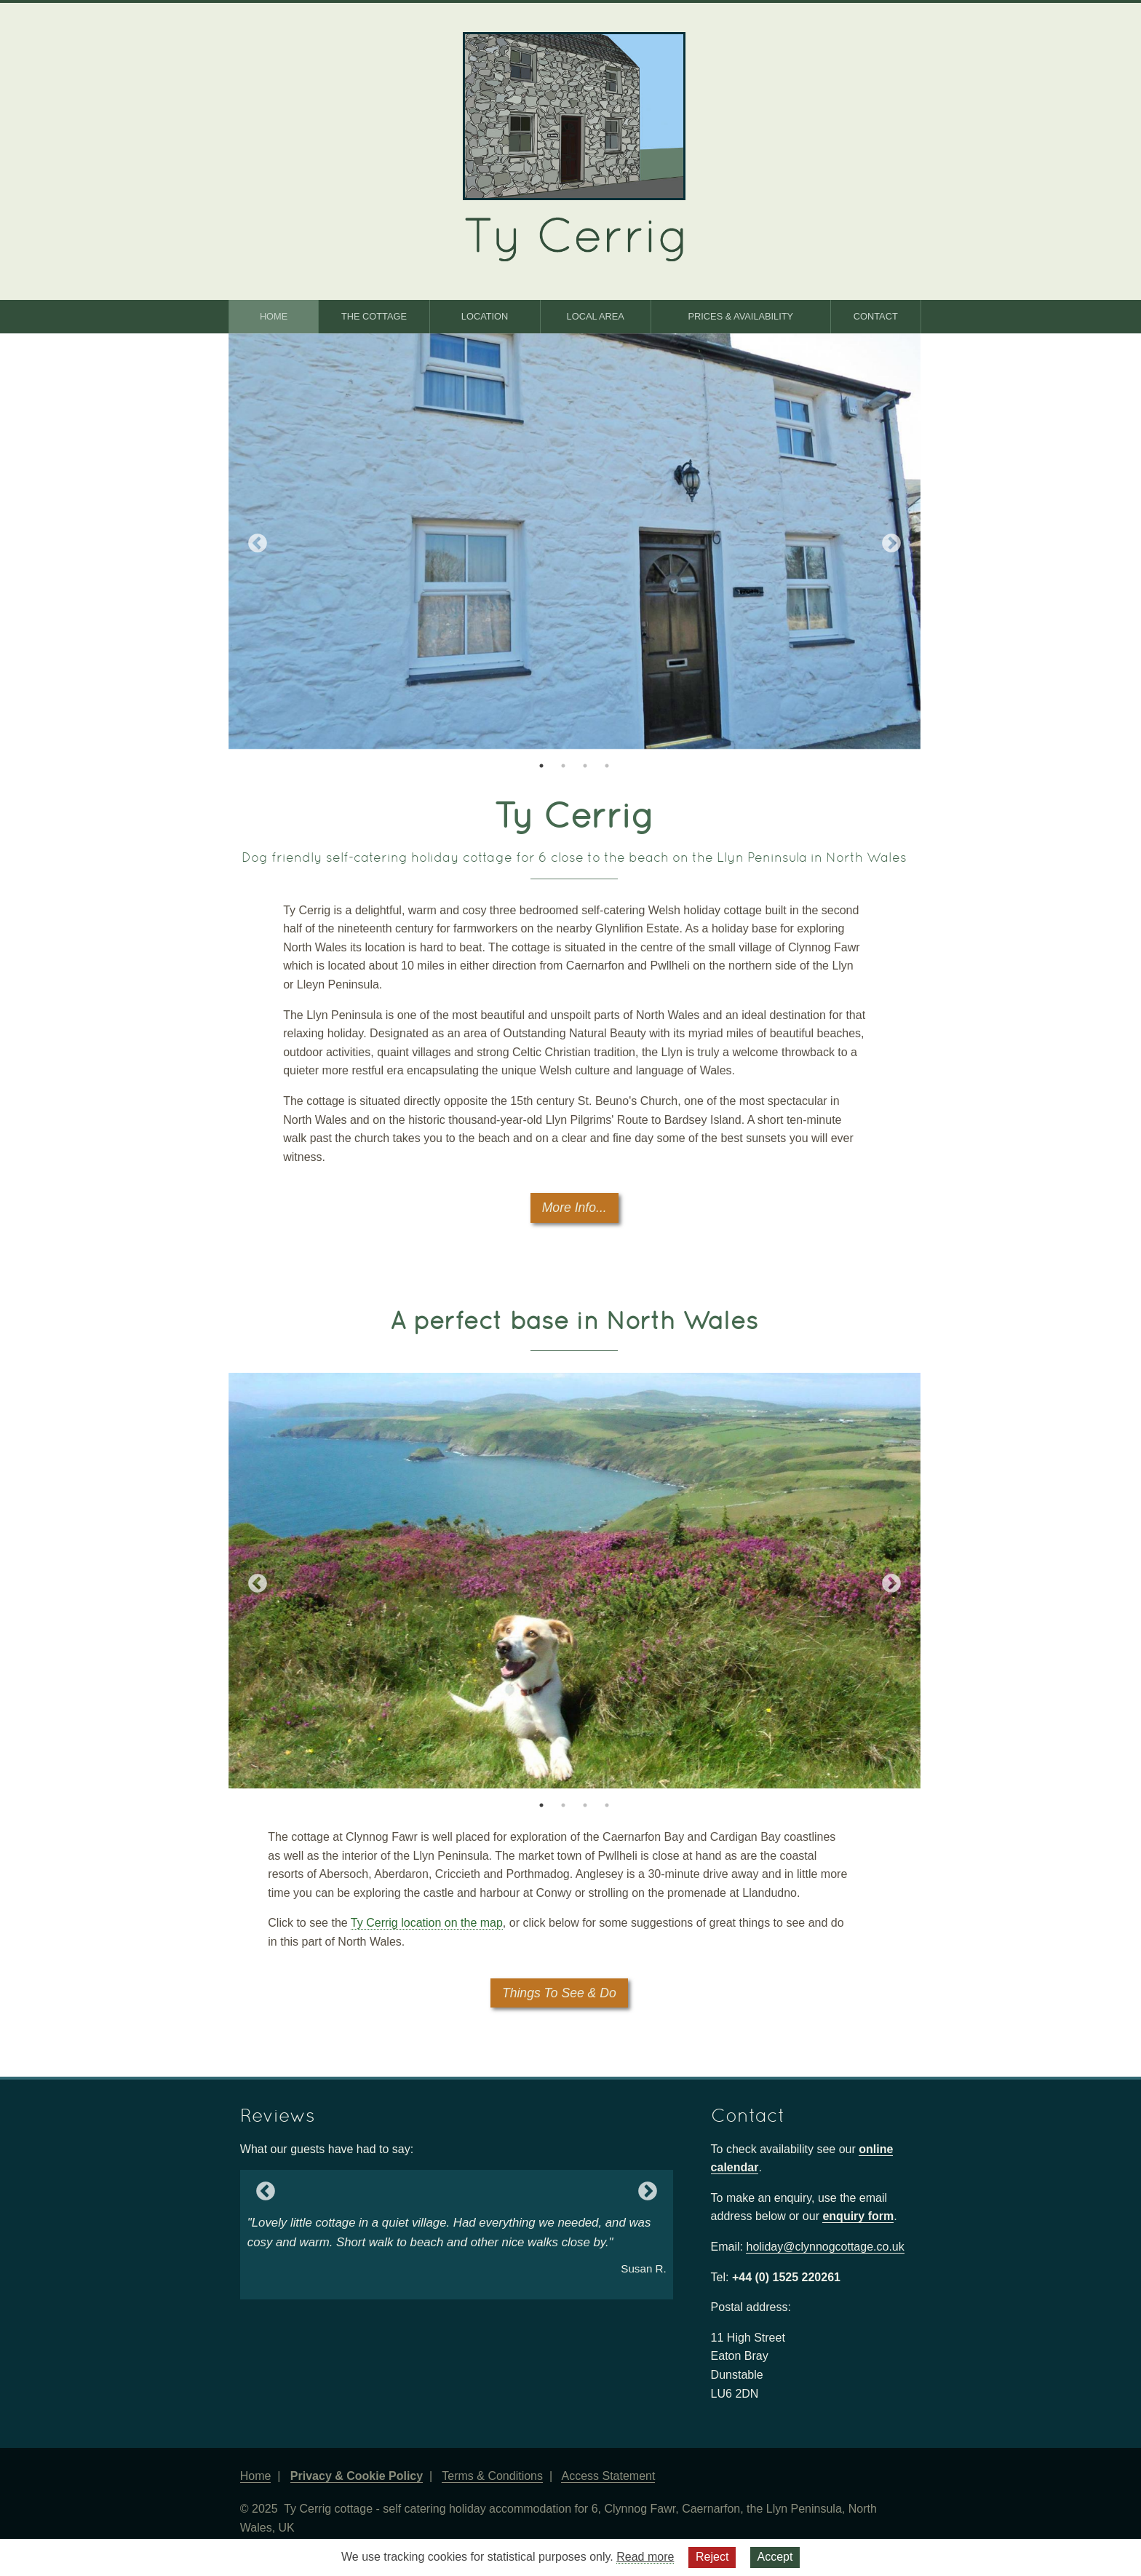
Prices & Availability (741, 316)
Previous (250, 544)
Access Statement (608, 2476)
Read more (645, 2557)
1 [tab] (541, 765)
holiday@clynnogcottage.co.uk (825, 2246)
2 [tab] (563, 765)
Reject (712, 2557)
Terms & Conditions (492, 2476)
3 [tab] (585, 765)
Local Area (595, 316)
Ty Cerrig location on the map (427, 1923)
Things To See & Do (559, 1993)
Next (899, 544)
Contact (876, 316)
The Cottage (374, 316)
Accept (775, 2557)
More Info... (574, 1207)
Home (273, 316)
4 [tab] (607, 765)
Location (484, 316)
